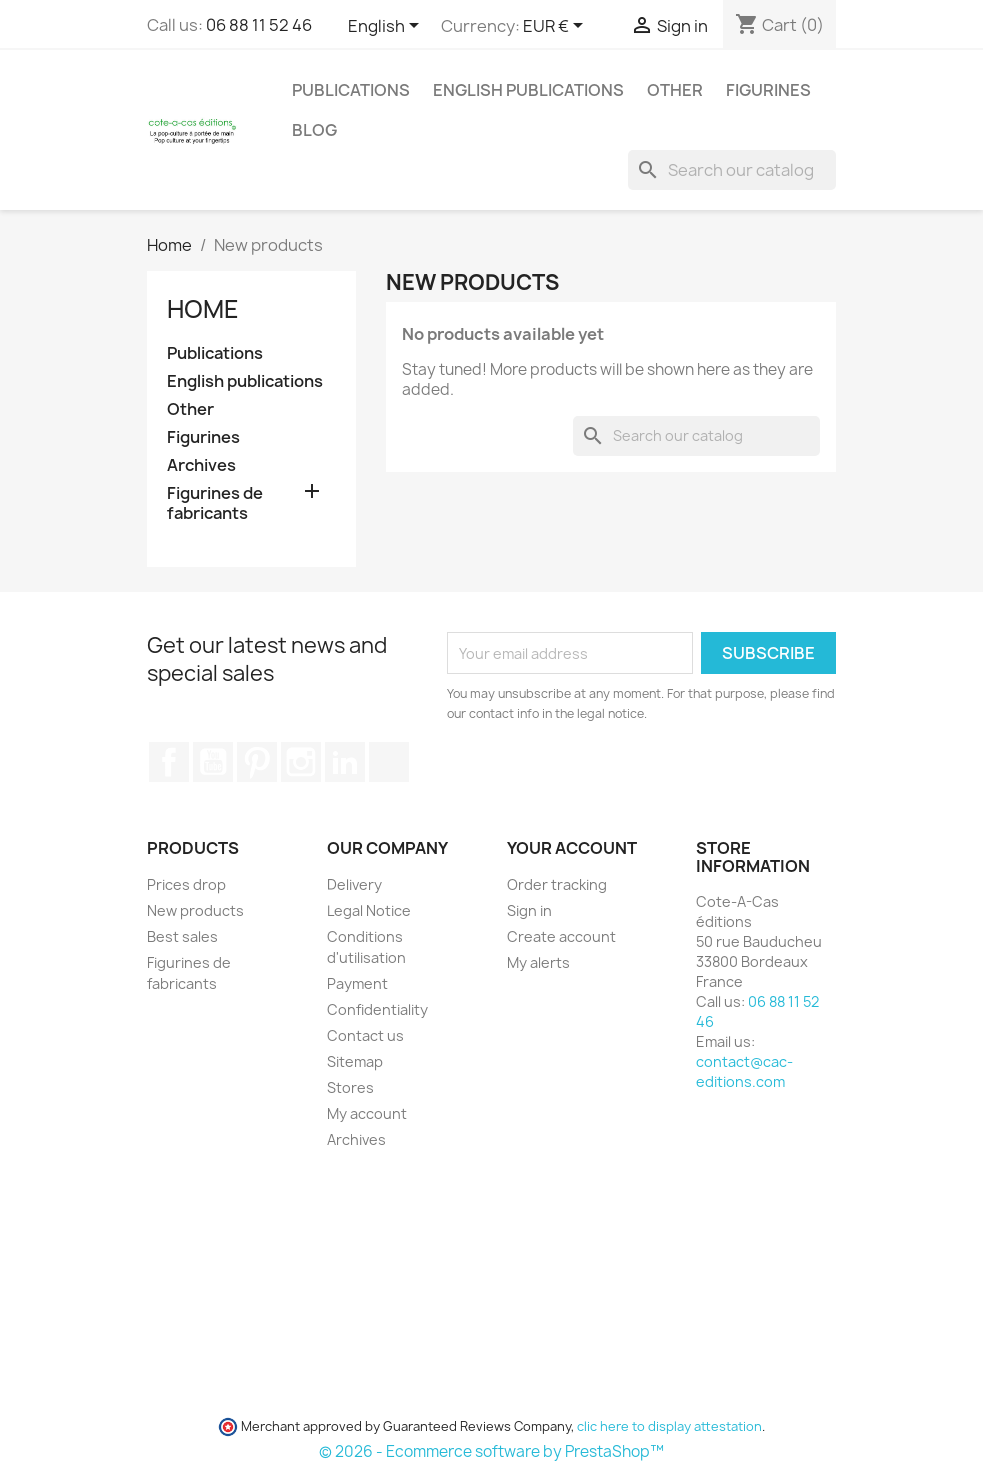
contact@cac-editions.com (744, 1071)
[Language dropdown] (387, 27)
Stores (350, 1087)
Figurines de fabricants (215, 503)
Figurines (768, 90)
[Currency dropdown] (556, 27)
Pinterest (257, 762)
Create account (561, 936)
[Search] (732, 170)
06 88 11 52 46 (259, 25)
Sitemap (355, 1061)
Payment (357, 983)
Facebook (169, 762)
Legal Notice (369, 910)
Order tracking (557, 884)
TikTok (389, 762)
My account (367, 1113)
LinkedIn (345, 762)
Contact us (365, 1035)
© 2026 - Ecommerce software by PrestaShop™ (491, 1451)
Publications (351, 90)
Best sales (182, 936)
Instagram (301, 762)
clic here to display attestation (669, 1426)
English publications (528, 90)
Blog (314, 130)
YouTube (213, 762)
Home (203, 309)
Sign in (529, 910)
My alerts (538, 962)
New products (195, 910)
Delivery (354, 884)
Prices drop (186, 884)
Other (675, 90)
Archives (201, 465)
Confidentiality (377, 1009)
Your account (572, 848)
